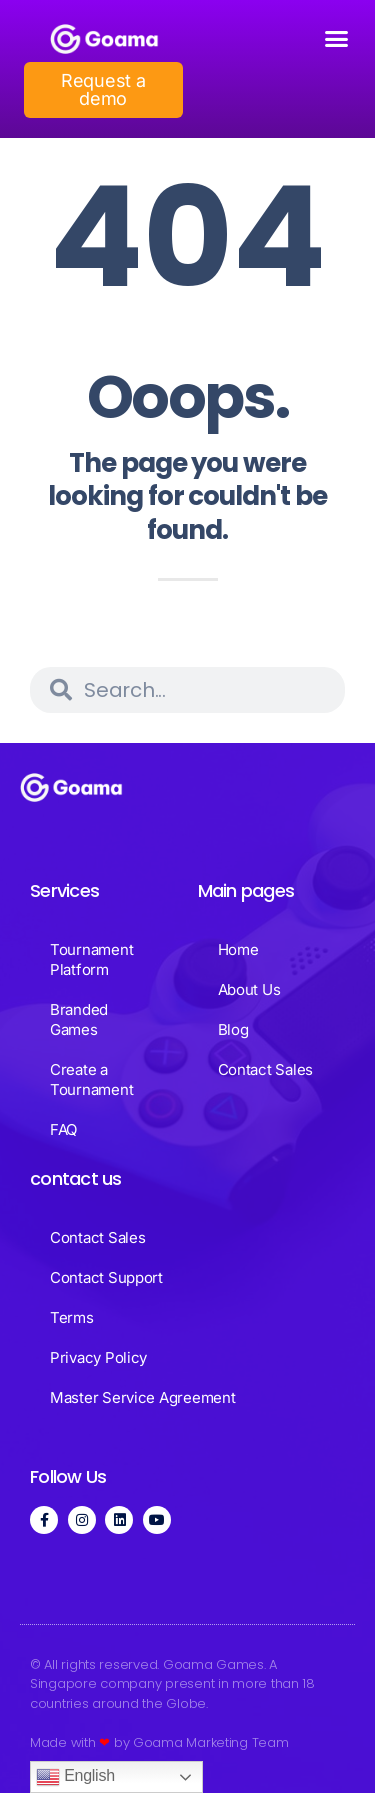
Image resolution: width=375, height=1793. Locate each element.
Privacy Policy (98, 1357)
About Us (249, 989)
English (75, 1777)
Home (238, 949)
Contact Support (106, 1277)
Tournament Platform (91, 959)
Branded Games (79, 1019)
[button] (336, 39)
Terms (72, 1317)
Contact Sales (266, 1069)
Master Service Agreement (143, 1397)
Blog (233, 1029)
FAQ (63, 1129)
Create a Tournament (91, 1079)
